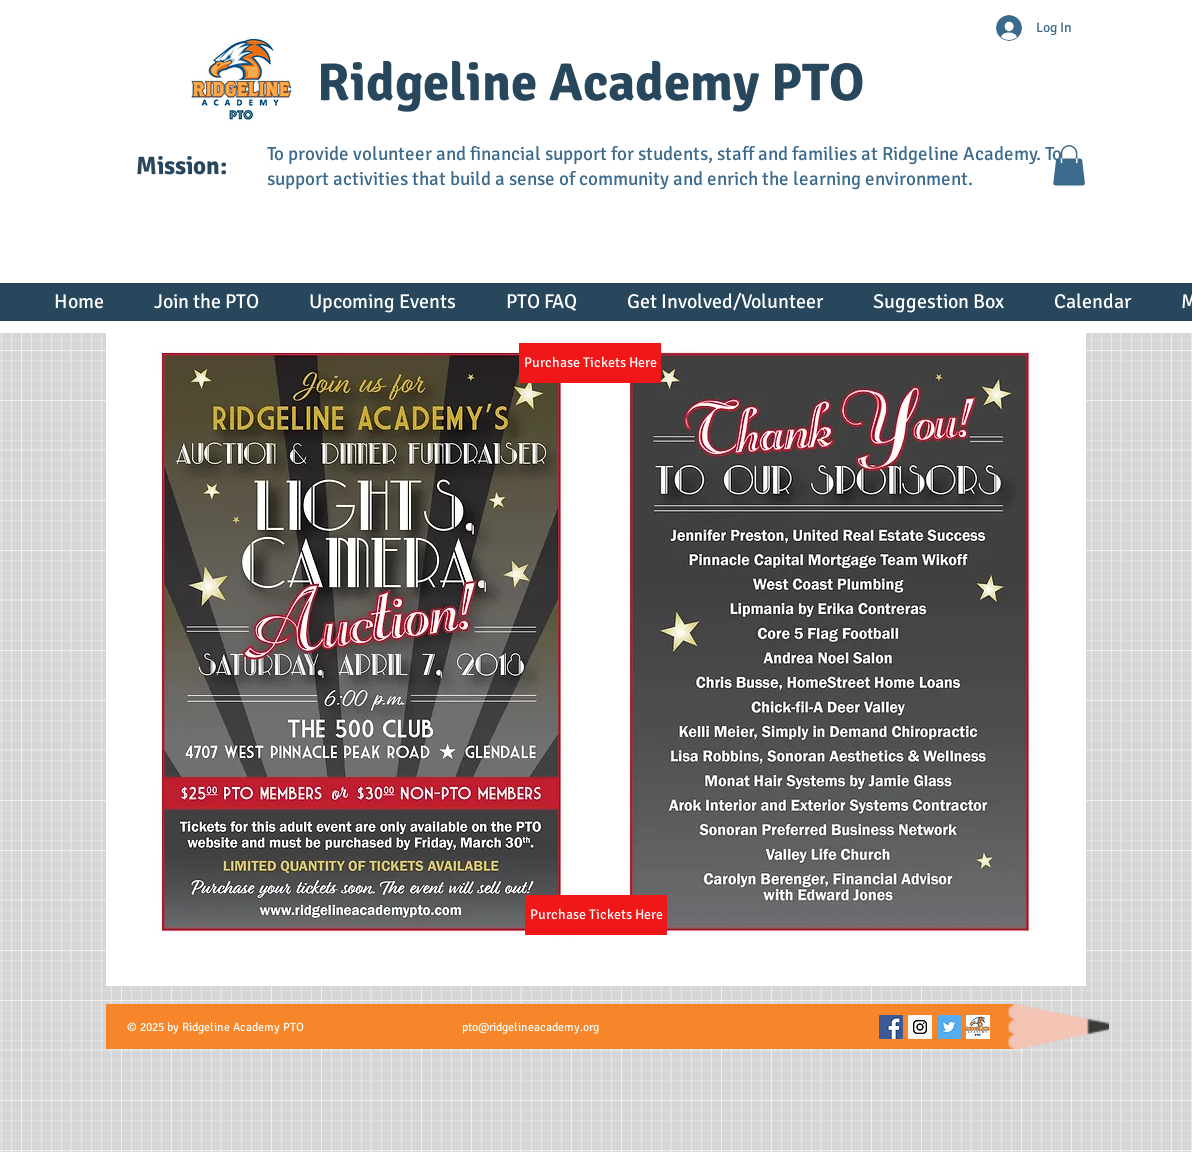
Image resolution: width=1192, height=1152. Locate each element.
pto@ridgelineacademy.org (530, 1027)
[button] (1069, 165)
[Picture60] (978, 1027)
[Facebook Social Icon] (891, 1027)
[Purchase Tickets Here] (596, 915)
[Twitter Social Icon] (949, 1027)
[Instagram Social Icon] (920, 1027)
